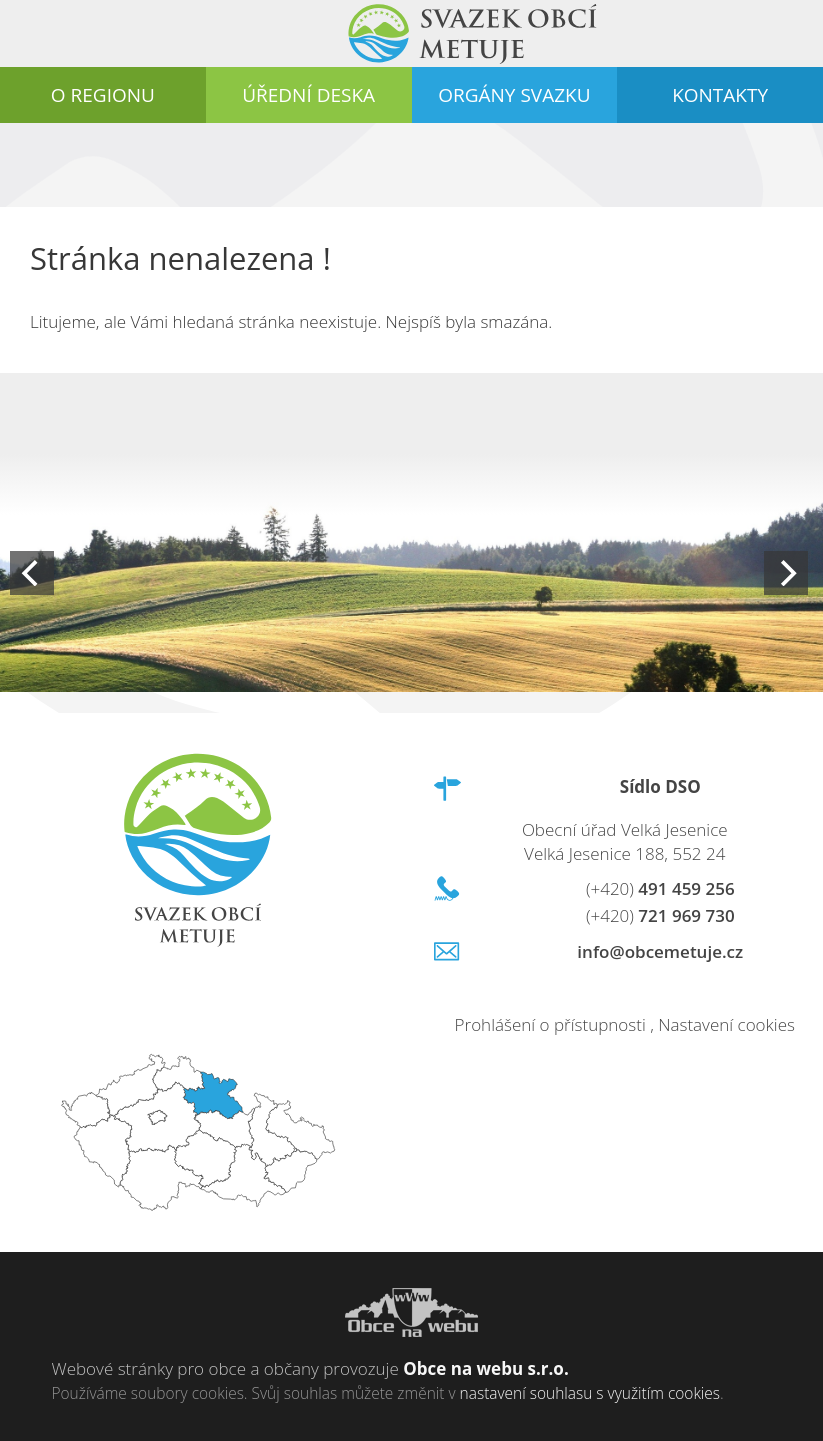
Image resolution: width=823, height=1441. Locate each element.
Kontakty (720, 95)
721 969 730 (660, 915)
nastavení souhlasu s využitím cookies (590, 1393)
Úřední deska (308, 95)
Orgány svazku (514, 95)
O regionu (103, 95)
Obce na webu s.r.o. (486, 1368)
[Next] (786, 573)
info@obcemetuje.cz (660, 951)
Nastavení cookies (726, 1024)
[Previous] (32, 573)
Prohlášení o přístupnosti (550, 1024)
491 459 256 (660, 888)
